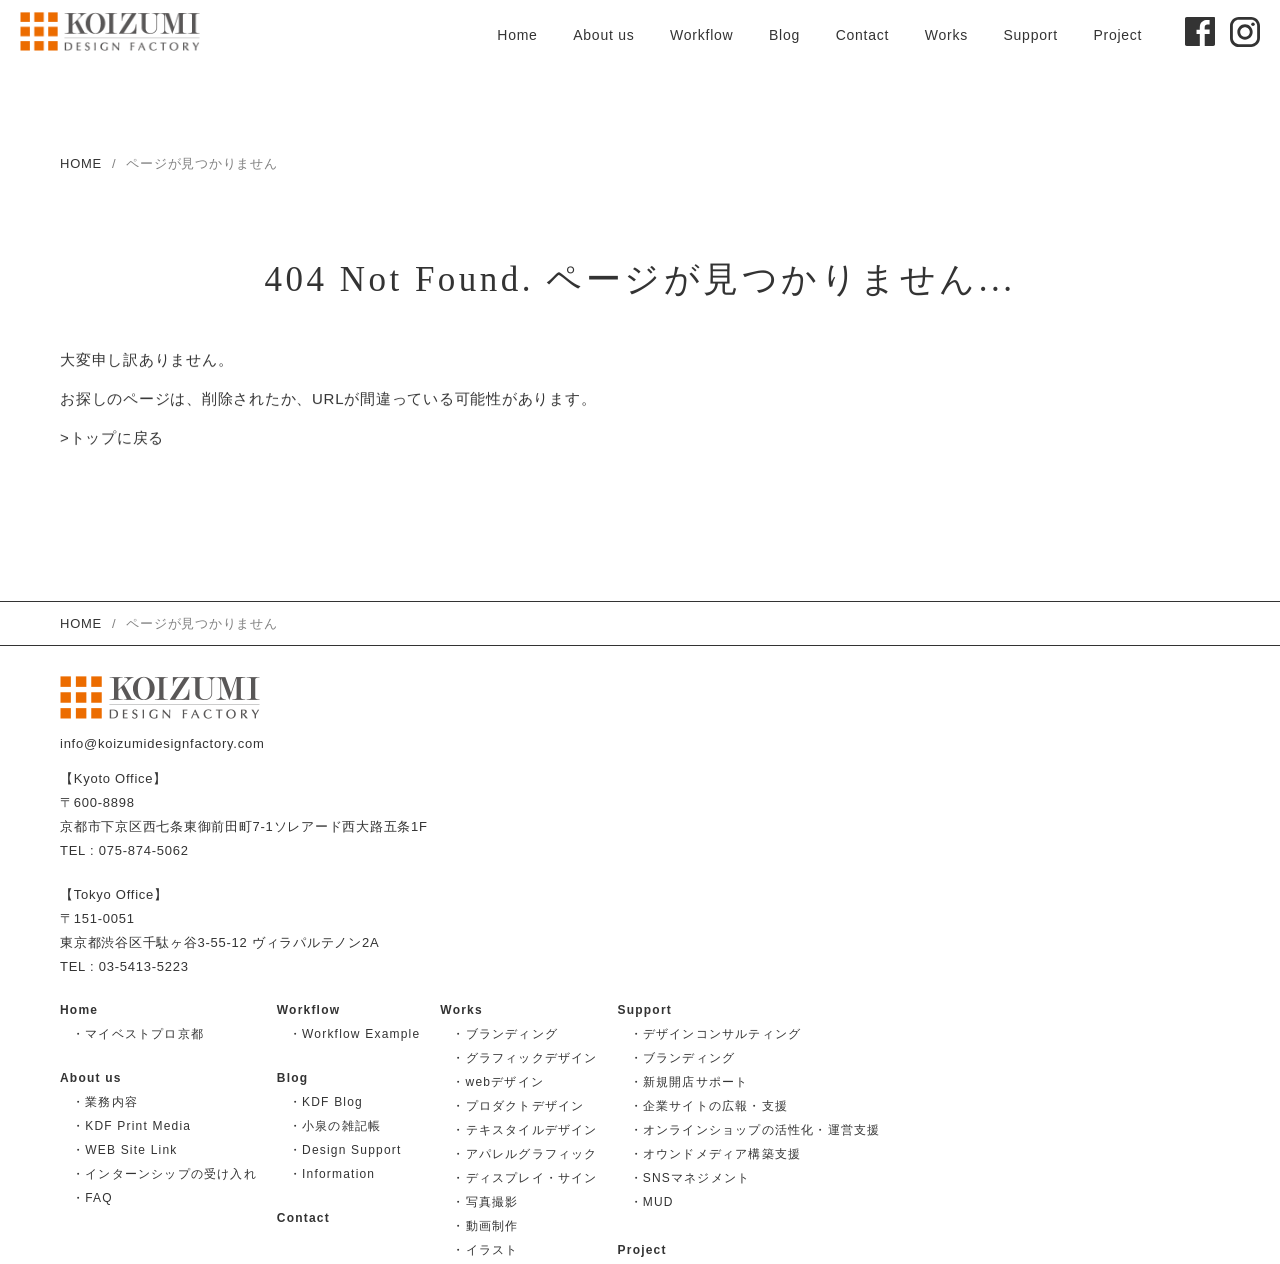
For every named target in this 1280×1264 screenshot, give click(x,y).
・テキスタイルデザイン (524, 1130)
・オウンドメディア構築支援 (716, 1154)
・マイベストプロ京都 (138, 1034)
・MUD (652, 1202)
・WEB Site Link (125, 1150)
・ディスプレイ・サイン (524, 1178)
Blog (784, 35)
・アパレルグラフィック (524, 1154)
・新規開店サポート (689, 1082)
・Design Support (345, 1150)
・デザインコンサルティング (716, 1034)
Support (1030, 35)
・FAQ (92, 1198)
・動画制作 (485, 1226)
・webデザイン (498, 1082)
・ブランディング (505, 1034)
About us (603, 35)
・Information (332, 1174)
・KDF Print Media (131, 1126)
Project (1117, 35)
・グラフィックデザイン (524, 1058)
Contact (863, 35)
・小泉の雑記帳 (335, 1126)
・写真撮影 (485, 1202)
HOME (81, 163)
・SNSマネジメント (690, 1178)
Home (517, 35)
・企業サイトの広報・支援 (709, 1106)
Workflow (701, 35)
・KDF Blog (326, 1102)
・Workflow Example (355, 1034)
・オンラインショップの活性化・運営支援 (755, 1130)
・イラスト (485, 1250)
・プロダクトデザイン (518, 1106)
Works (946, 35)
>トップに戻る (112, 438)
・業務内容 (105, 1102)
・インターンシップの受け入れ (164, 1174)
